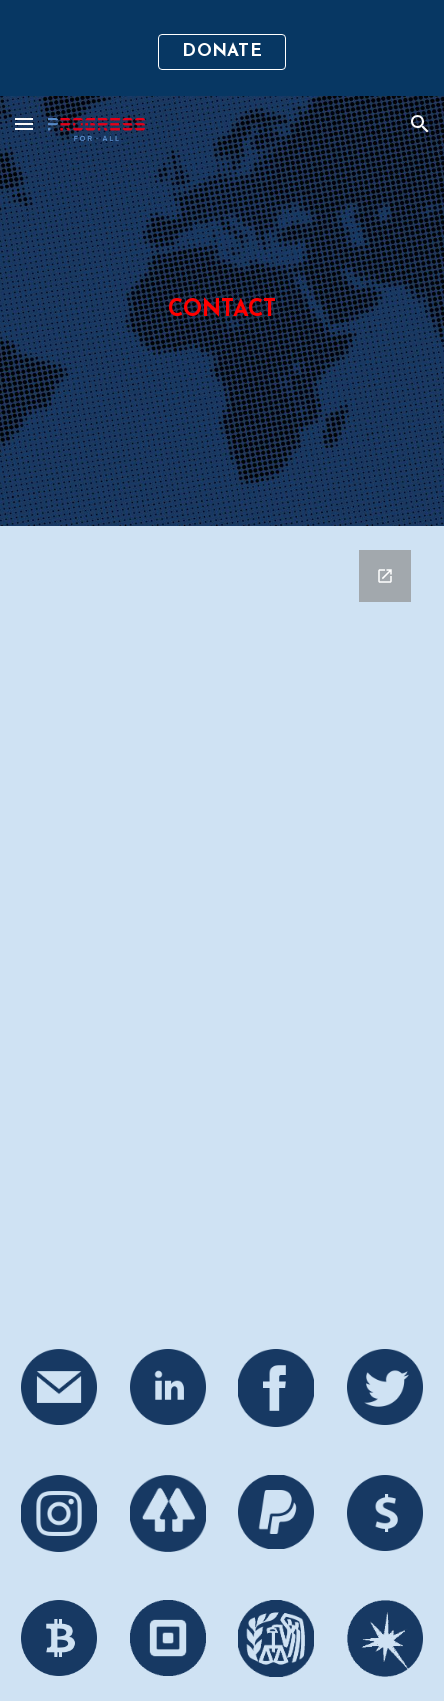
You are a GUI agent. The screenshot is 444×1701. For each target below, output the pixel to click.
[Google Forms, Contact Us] (221, 925)
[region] (222, 48)
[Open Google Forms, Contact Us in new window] (385, 576)
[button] (24, 123)
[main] (221, 310)
